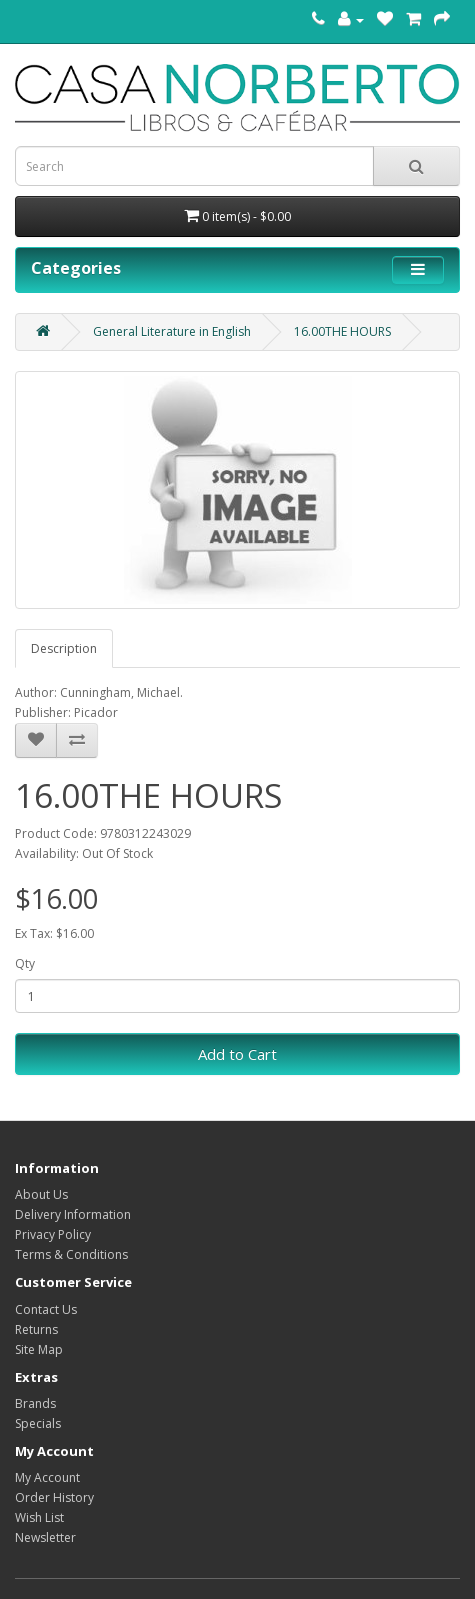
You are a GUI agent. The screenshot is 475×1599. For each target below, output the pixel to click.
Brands (35, 1403)
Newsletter (45, 1537)
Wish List (39, 1517)
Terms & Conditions (71, 1254)
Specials (38, 1423)
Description (64, 648)
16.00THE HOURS (342, 331)
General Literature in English (172, 331)
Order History (54, 1497)
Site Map (39, 1349)
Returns (36, 1329)
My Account (47, 1477)
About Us (41, 1194)
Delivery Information (73, 1214)
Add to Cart (237, 1054)
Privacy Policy (53, 1234)
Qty (25, 963)
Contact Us (46, 1309)
